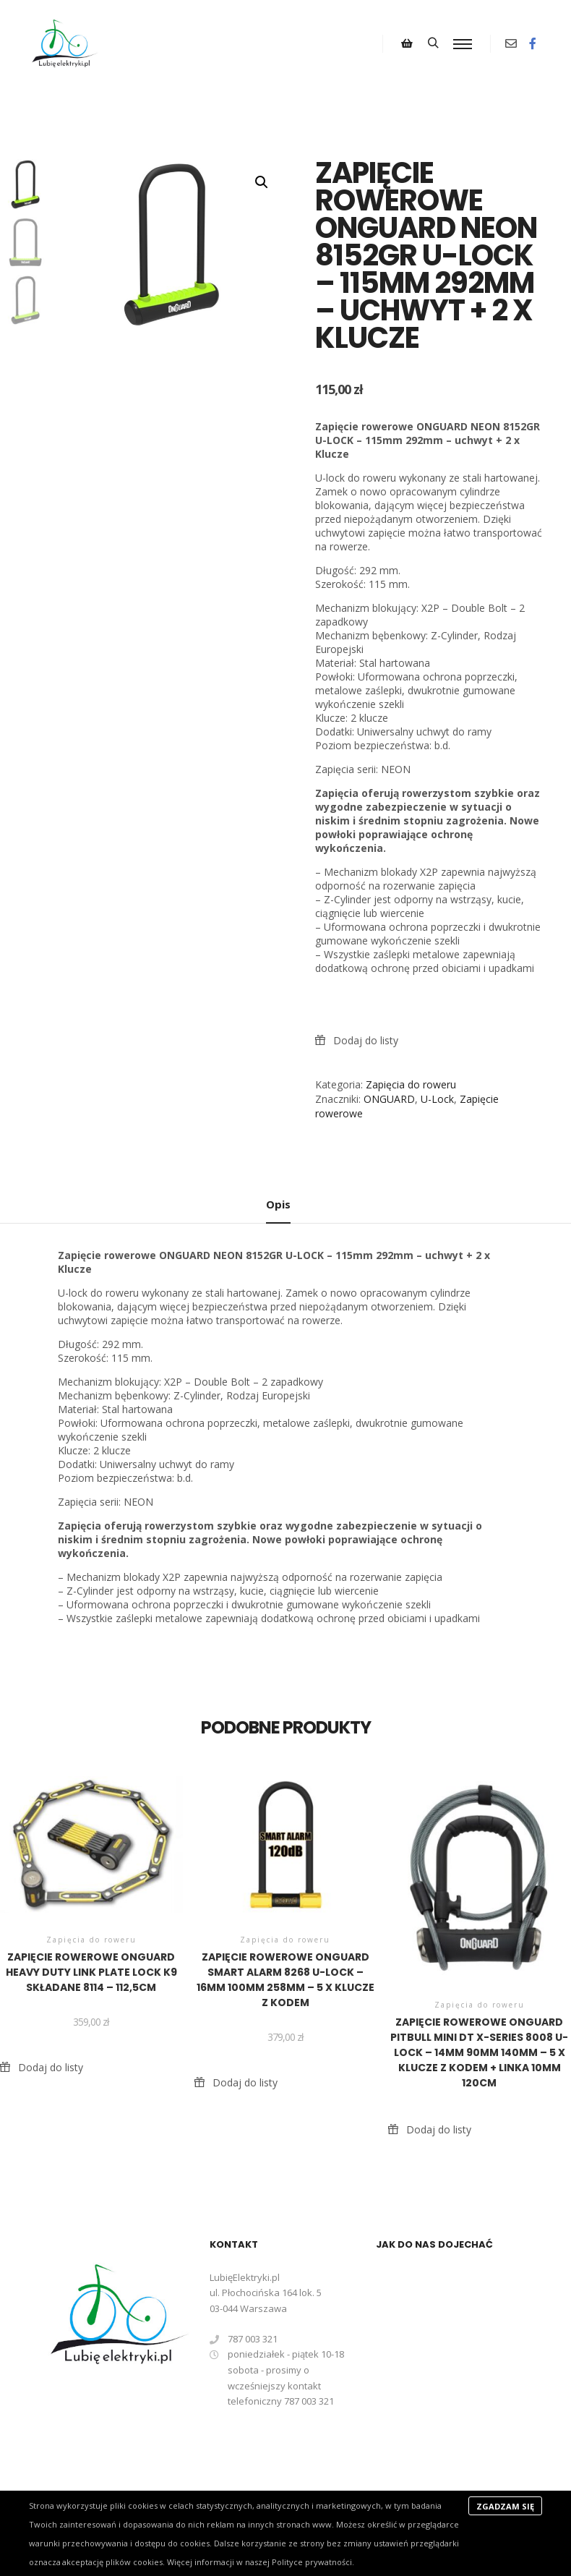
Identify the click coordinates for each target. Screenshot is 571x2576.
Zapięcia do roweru (411, 1084)
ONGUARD (389, 1099)
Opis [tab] (278, 1204)
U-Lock (437, 1099)
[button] (262, 182)
